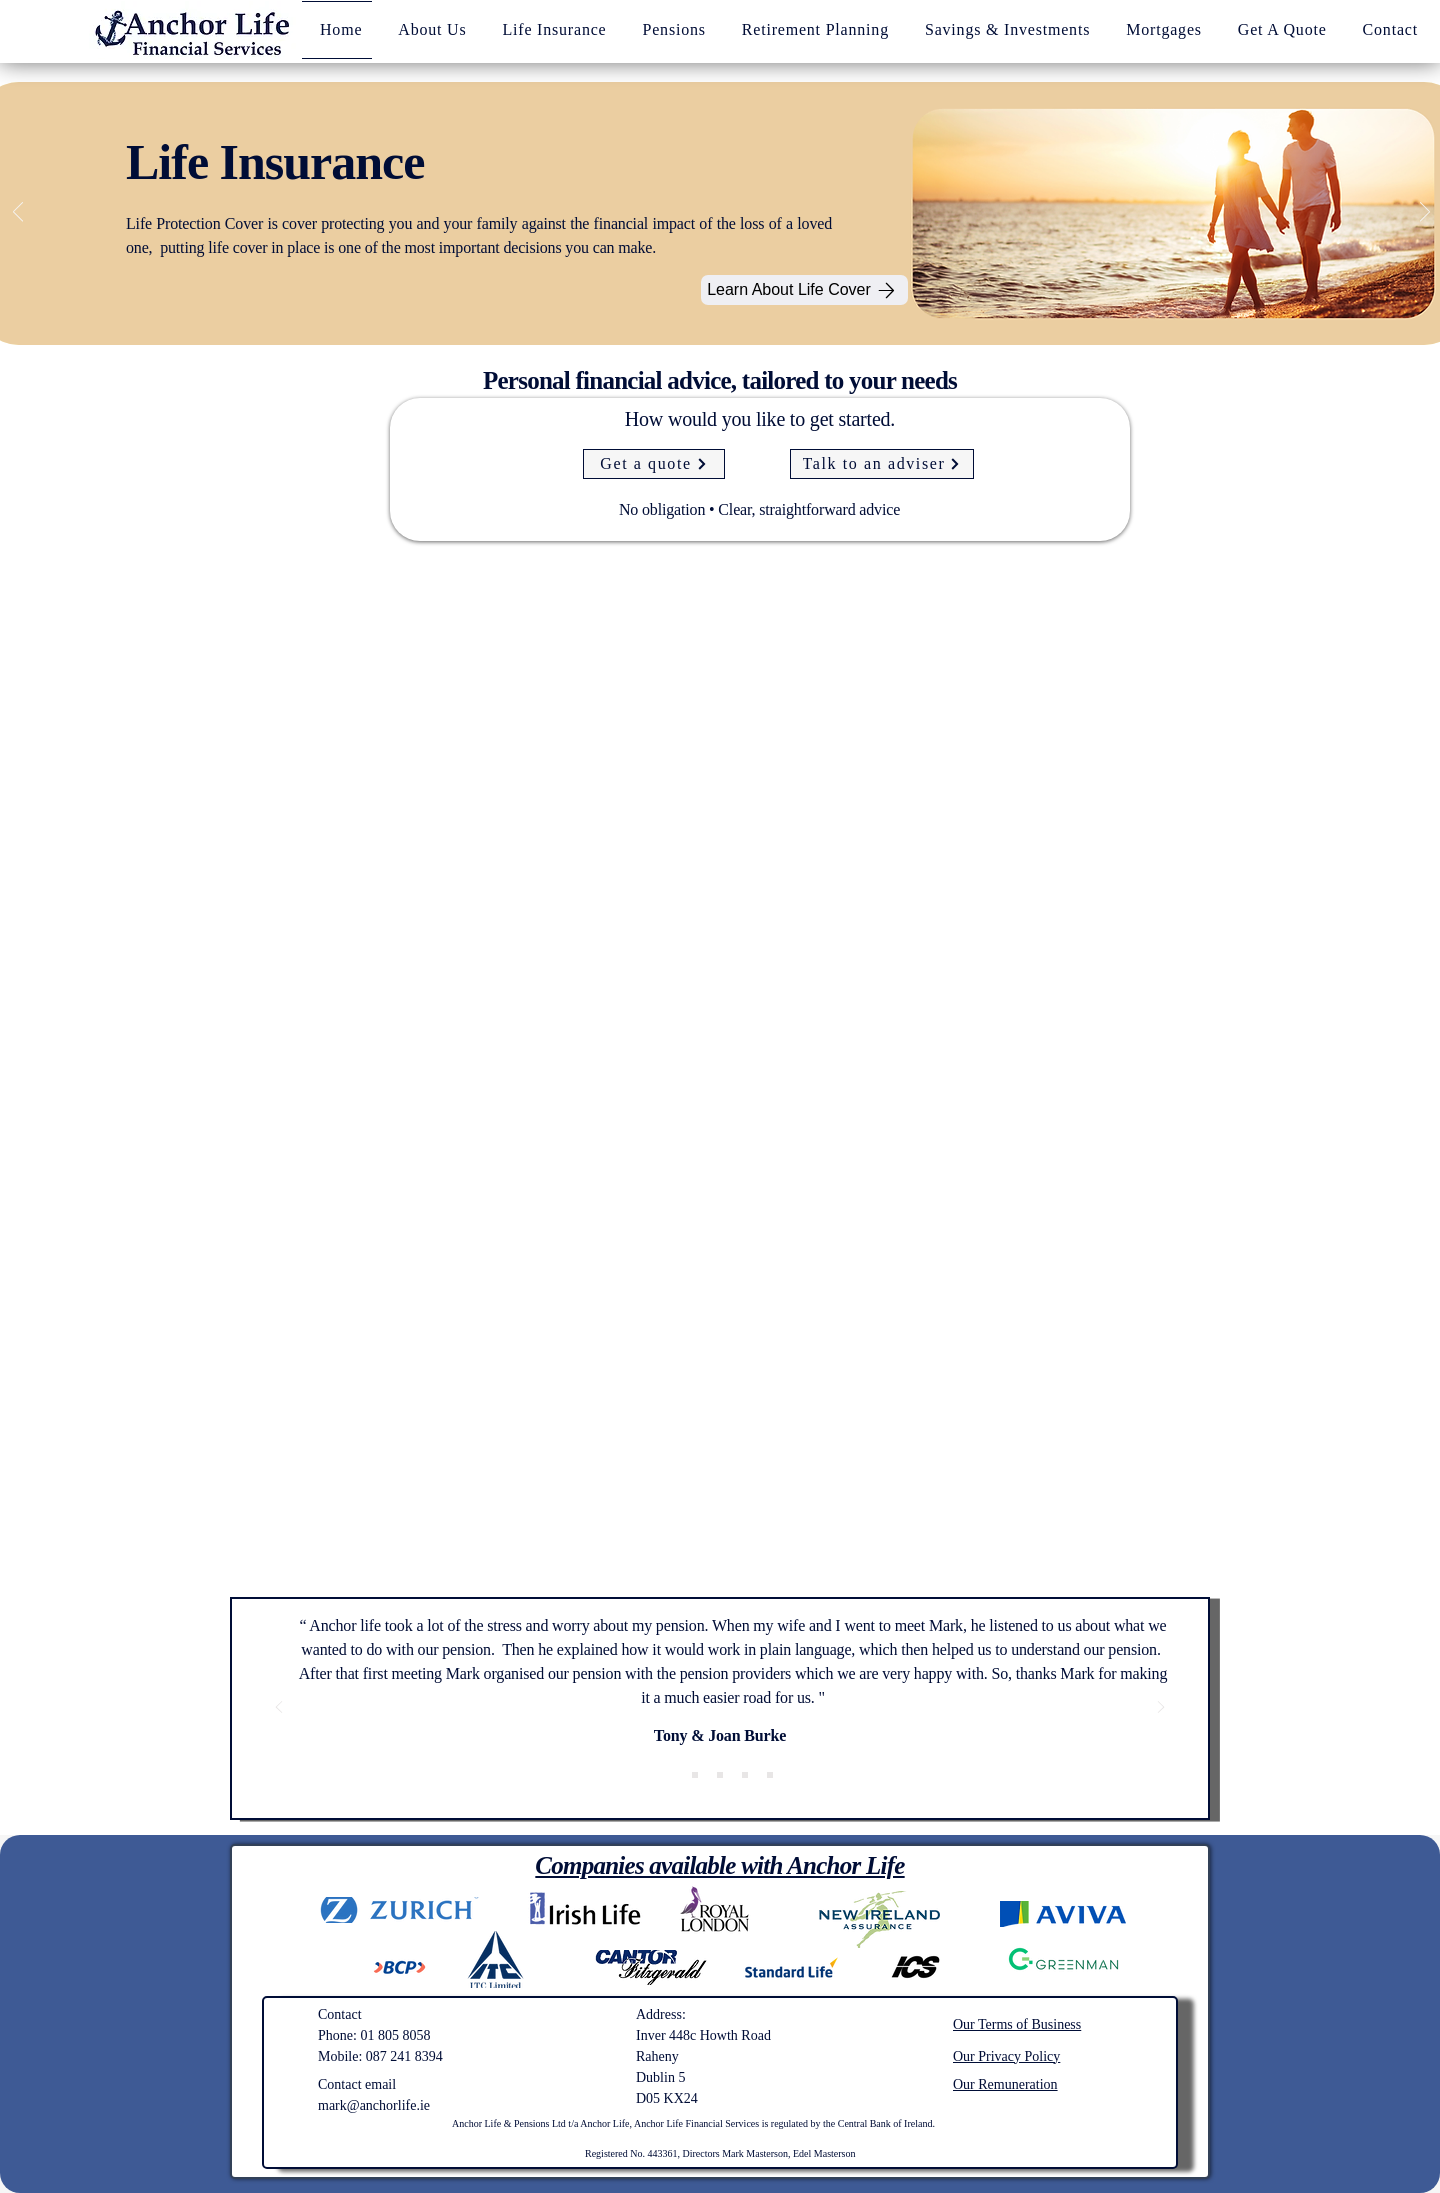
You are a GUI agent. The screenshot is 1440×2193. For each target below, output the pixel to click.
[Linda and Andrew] (695, 1775)
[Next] (1425, 213)
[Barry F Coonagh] (770, 1775)
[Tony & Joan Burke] (670, 1775)
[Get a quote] (654, 464)
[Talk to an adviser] (882, 464)
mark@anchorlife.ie (374, 2105)
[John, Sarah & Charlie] (720, 1775)
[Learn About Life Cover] (804, 290)
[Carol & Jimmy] (745, 1775)
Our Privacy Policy (1006, 2056)
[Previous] (18, 213)
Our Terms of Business (1017, 2024)
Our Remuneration (1005, 2084)
